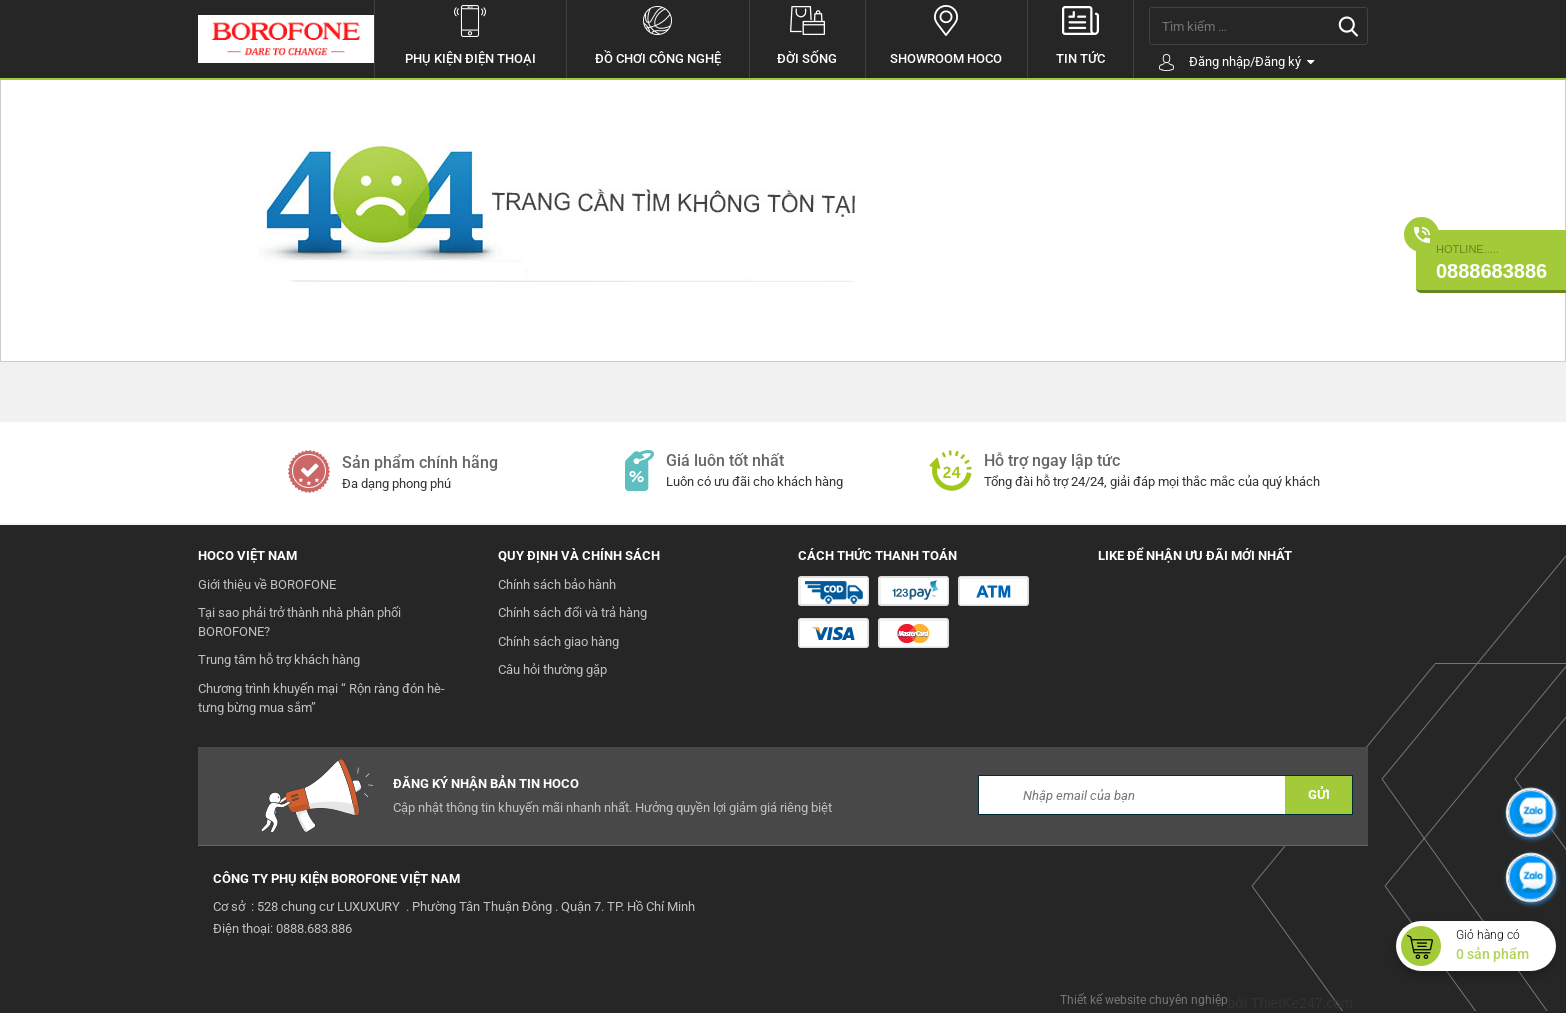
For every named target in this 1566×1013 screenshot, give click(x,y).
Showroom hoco (946, 33)
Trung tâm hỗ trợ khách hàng (279, 659)
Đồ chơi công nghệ (658, 33)
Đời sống (807, 33)
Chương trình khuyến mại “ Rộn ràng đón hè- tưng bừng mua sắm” (321, 698)
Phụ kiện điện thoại (470, 33)
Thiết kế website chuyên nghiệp (1144, 1000)
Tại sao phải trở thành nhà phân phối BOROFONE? (299, 622)
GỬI (1319, 794)
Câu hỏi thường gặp (552, 669)
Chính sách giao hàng (558, 641)
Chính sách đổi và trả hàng (572, 612)
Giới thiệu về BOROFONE (267, 584)
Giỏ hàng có (1506, 946)
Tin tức (1080, 33)
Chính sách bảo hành (557, 584)
